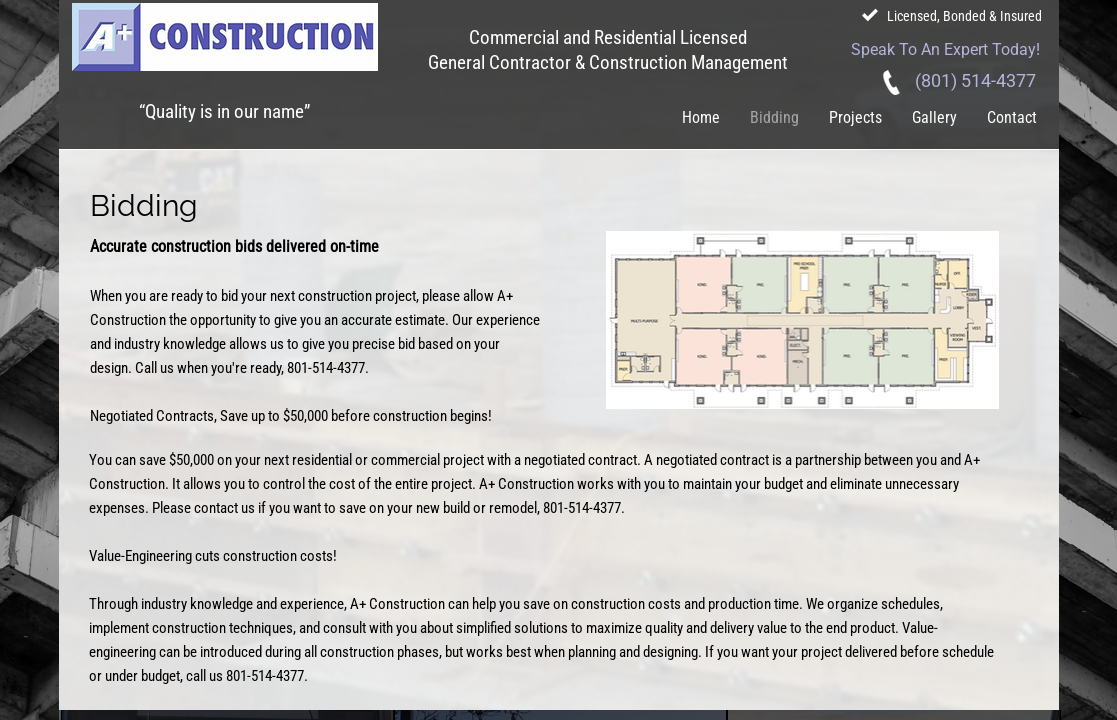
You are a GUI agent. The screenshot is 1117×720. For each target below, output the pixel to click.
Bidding (774, 117)
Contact (1012, 117)
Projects (855, 117)
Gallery (934, 117)
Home (701, 117)
